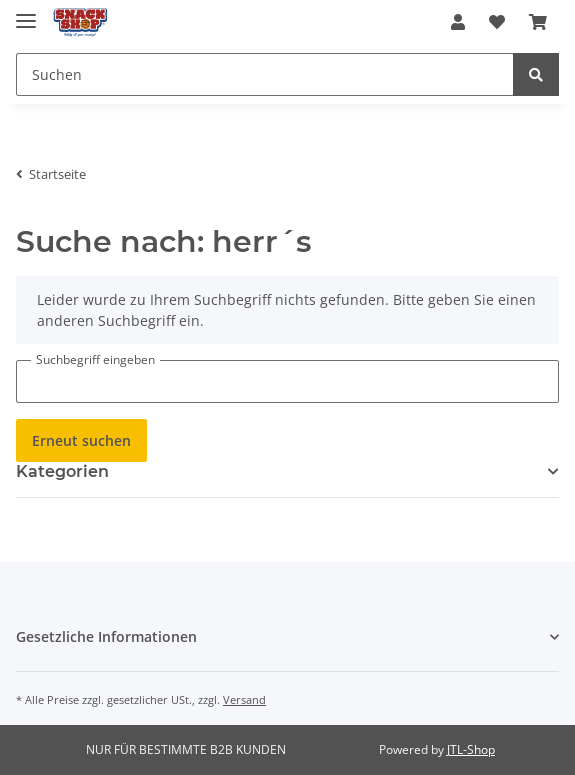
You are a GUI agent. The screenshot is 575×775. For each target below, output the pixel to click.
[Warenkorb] (538, 22)
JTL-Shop (471, 749)
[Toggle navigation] (26, 12)
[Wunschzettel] (497, 22)
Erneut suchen (81, 440)
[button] (458, 22)
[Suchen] (265, 74)
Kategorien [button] (62, 471)
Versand (244, 699)
